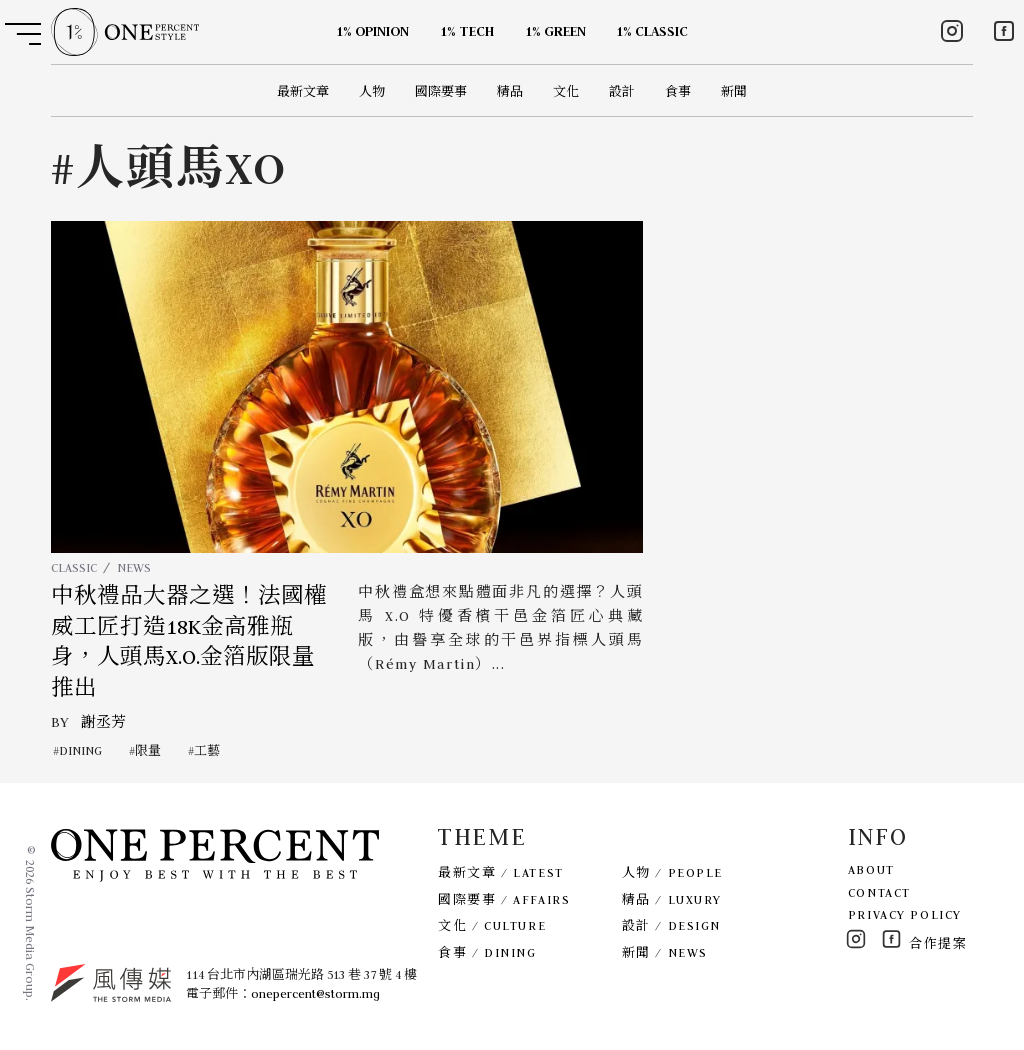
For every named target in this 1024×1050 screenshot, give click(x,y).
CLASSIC (74, 567)
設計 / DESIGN (671, 925)
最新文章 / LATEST (500, 872)
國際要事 (441, 91)
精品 (510, 91)
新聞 (734, 91)
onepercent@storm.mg (315, 993)
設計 (622, 91)
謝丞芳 (103, 722)
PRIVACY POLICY (905, 914)
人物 (372, 91)
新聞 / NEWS (665, 952)
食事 (678, 91)
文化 (566, 91)
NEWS (134, 567)
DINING (80, 750)
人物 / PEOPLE (672, 872)
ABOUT (871, 869)
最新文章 (303, 91)
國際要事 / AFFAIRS (504, 899)
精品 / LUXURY (672, 899)
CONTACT (879, 892)
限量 (148, 750)
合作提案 (938, 943)
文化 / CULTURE (492, 925)
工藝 (207, 750)
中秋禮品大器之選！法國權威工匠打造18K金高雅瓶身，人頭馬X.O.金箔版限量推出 (189, 641)
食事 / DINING (487, 952)
